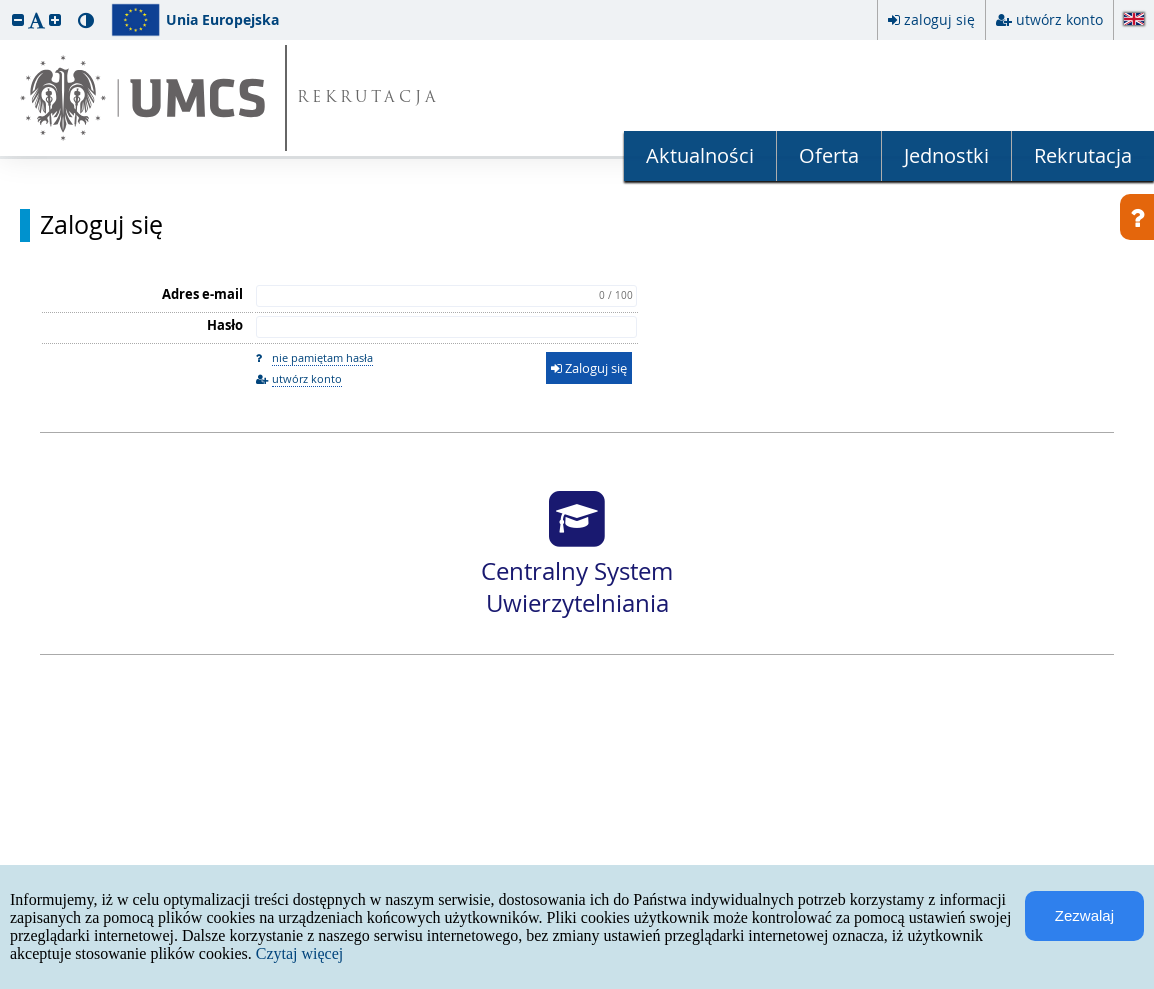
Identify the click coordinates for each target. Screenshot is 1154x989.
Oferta (829, 155)
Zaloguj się (101, 225)
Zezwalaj (1084, 915)
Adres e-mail (202, 294)
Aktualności (700, 155)
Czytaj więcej (300, 953)
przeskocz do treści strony (5, 5)
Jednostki (946, 155)
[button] (18, 19)
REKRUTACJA (368, 98)
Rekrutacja (1083, 155)
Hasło (225, 325)
